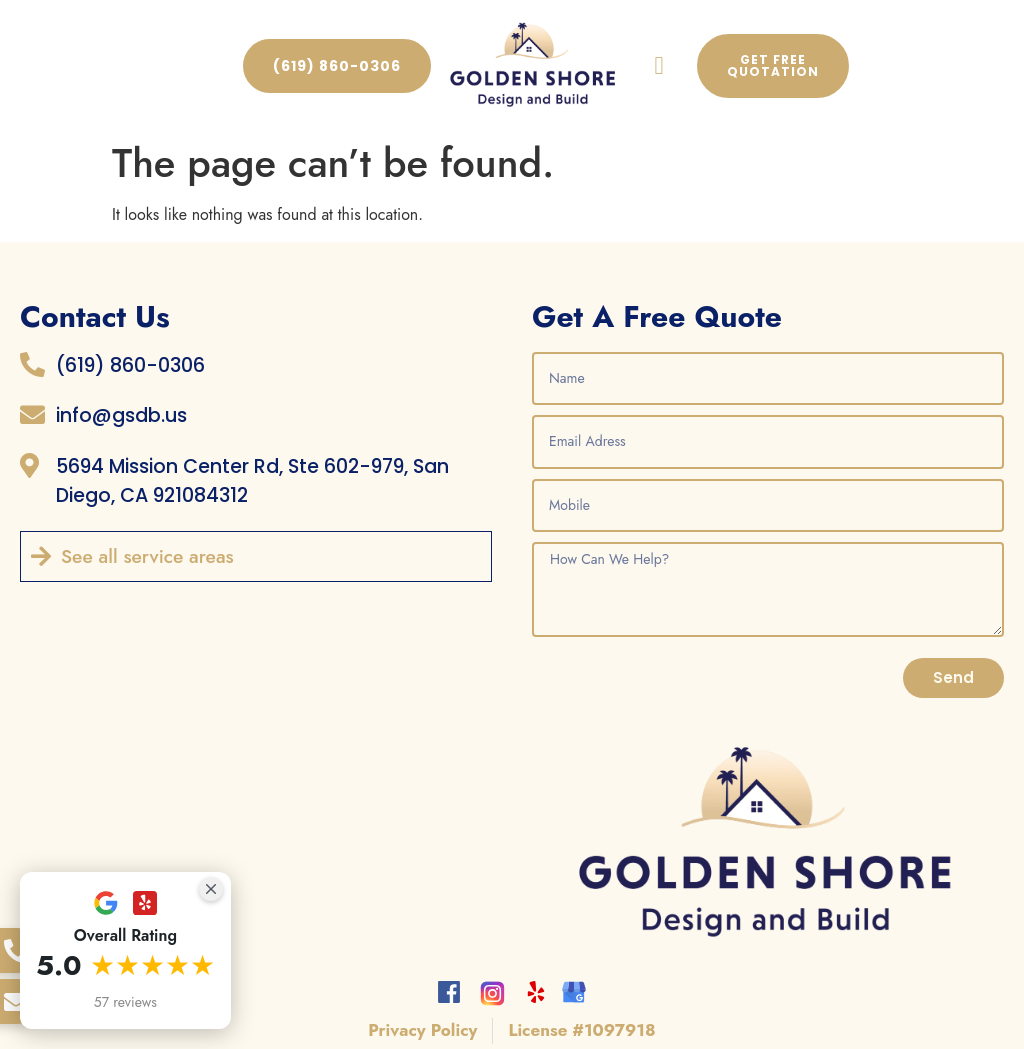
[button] (659, 66)
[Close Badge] (211, 889)
